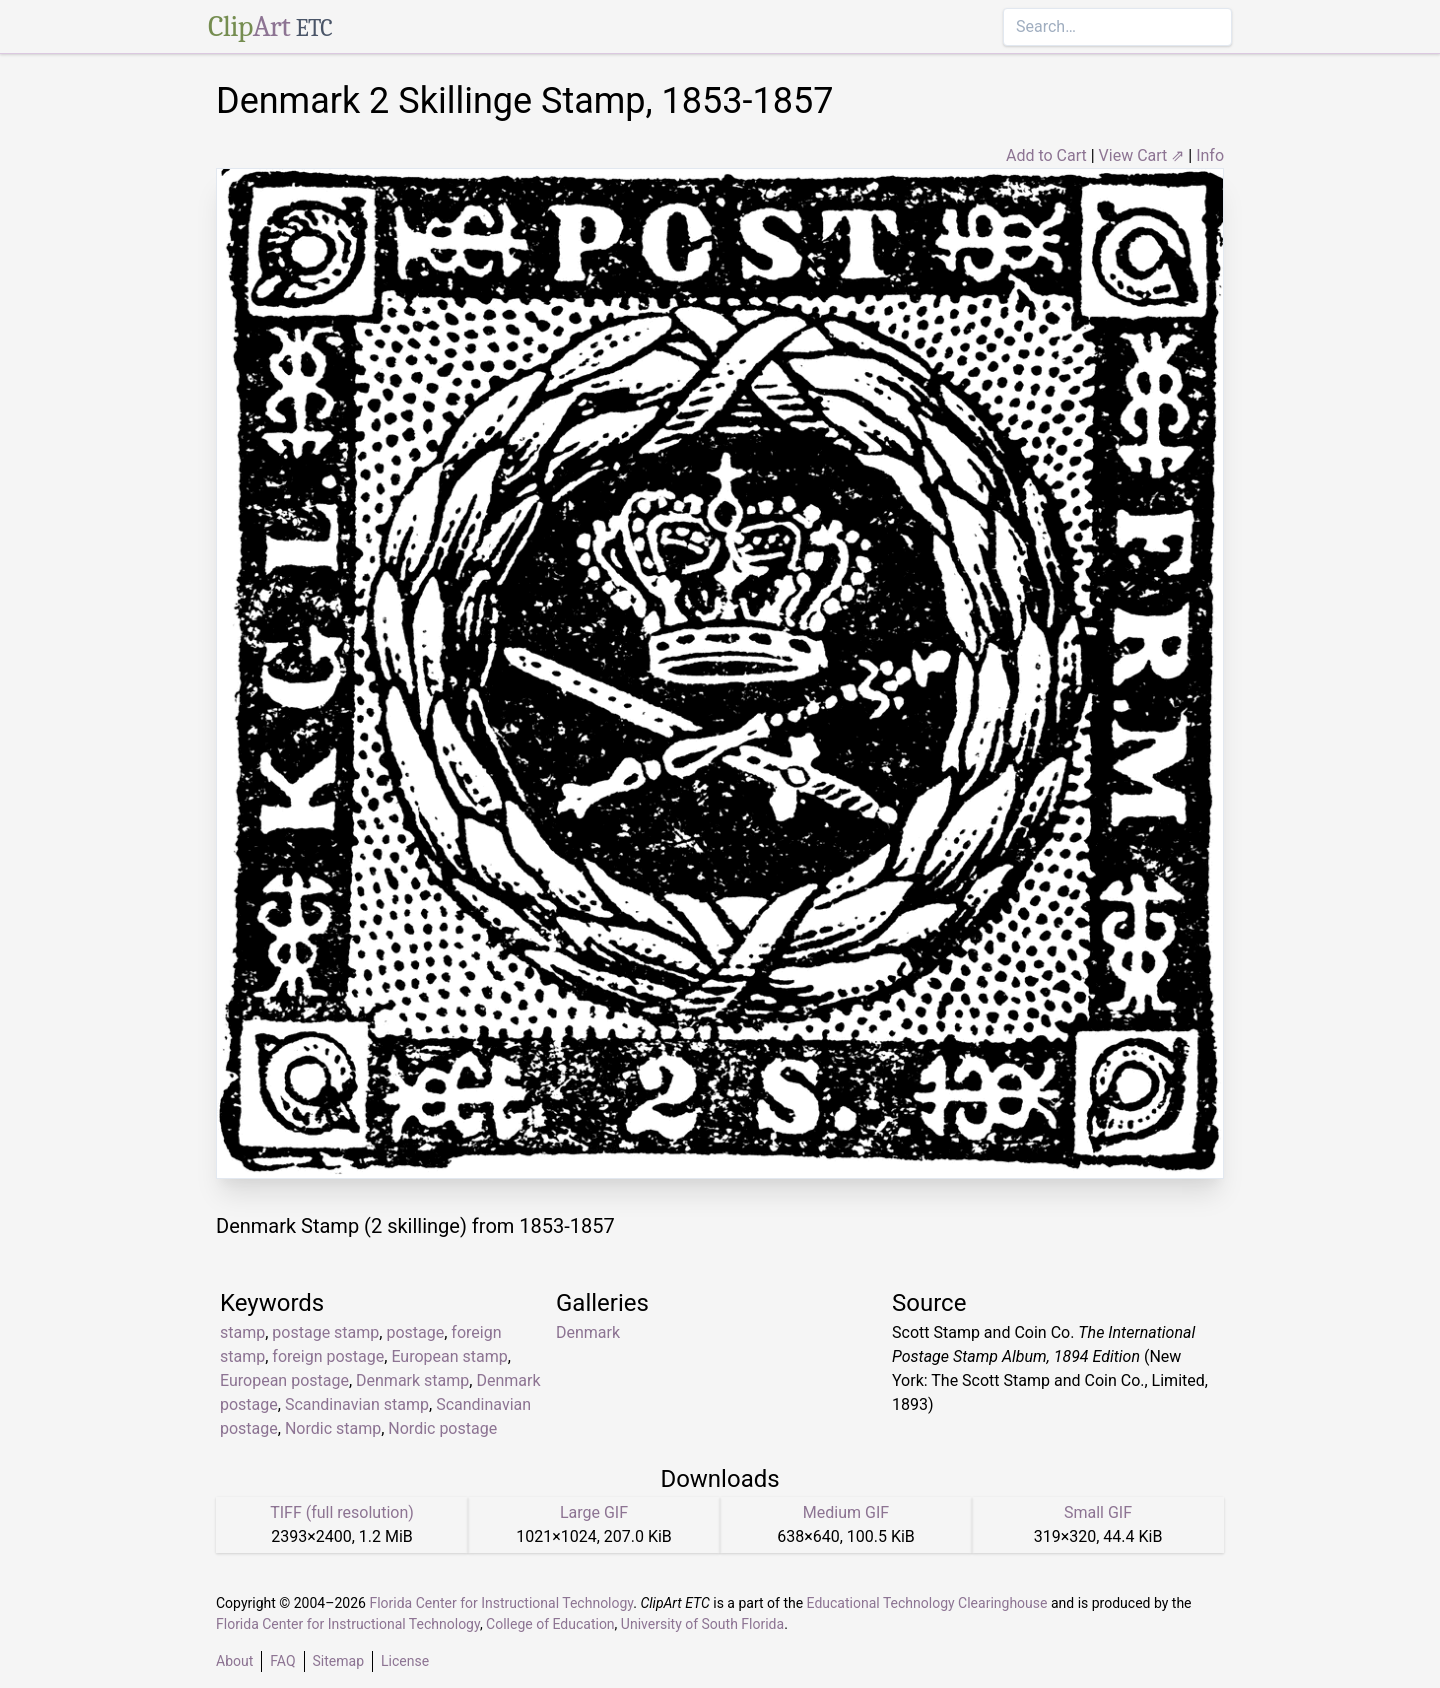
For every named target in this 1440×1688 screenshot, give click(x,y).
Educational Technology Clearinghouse (927, 1603)
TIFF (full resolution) (342, 1512)
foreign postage (328, 1356)
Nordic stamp (333, 1428)
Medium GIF (846, 1512)
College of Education (550, 1624)
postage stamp (325, 1332)
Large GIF (594, 1512)
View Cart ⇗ (1142, 155)
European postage (284, 1380)
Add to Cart (1046, 155)
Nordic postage (442, 1428)
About (234, 1661)
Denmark (588, 1332)
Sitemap (338, 1661)
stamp (242, 1332)
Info (1210, 155)
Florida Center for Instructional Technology (501, 1603)
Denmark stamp (412, 1380)
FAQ (282, 1661)
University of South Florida (702, 1624)
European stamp (449, 1356)
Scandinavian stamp (357, 1404)
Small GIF (1098, 1512)
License (405, 1661)
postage (415, 1332)
